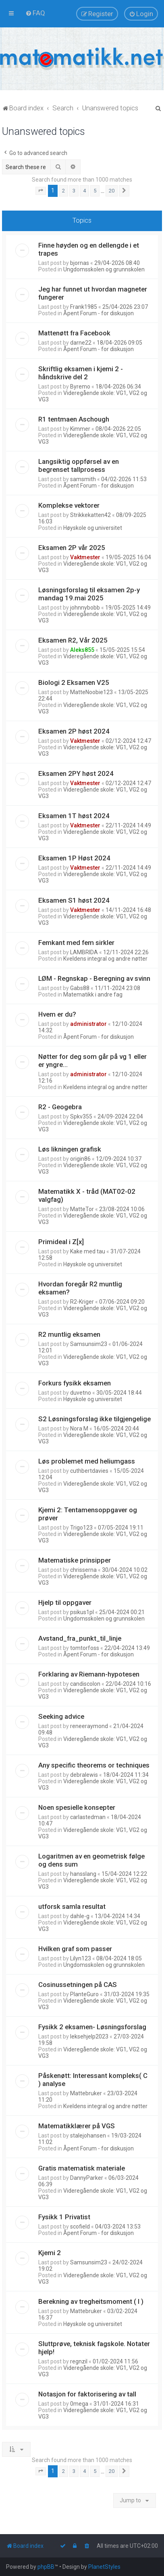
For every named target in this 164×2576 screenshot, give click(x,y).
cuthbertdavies (89, 1471)
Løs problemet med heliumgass (86, 1461)
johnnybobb (85, 607)
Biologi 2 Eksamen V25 (73, 682)
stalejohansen (88, 2135)
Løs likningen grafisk (69, 1149)
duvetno (80, 1392)
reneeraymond (89, 1726)
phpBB (45, 2567)
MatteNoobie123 (91, 692)
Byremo (80, 386)
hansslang (83, 1874)
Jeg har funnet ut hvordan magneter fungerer (92, 293)
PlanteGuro (84, 1994)
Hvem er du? (57, 1014)
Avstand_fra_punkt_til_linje (79, 1638)
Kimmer (80, 429)
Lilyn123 (80, 1958)
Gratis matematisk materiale (81, 2168)
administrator (88, 1024)
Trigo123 (81, 1527)
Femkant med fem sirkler (76, 943)
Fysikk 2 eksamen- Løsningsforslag (92, 2027)
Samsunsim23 (88, 1344)
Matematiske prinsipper (74, 1560)
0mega (79, 2403)
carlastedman (88, 1817)
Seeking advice (61, 1716)
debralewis (84, 1775)
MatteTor (82, 1209)
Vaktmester (85, 557)
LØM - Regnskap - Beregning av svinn (94, 978)
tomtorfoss (84, 1648)
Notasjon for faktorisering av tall (87, 2394)
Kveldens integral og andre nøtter (105, 958)
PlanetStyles (104, 2567)
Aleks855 (82, 650)
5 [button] (94, 191)
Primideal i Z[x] (61, 1242)
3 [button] (74, 191)
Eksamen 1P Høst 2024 (74, 858)
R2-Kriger (82, 1301)
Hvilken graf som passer (75, 1949)
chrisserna (83, 1570)
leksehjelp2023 (89, 2036)
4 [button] (84, 191)
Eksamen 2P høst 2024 (74, 731)
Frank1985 (83, 307)
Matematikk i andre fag (92, 994)
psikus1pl (82, 1612)
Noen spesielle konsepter (76, 1807)
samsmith (83, 479)
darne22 (80, 342)
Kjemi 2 (49, 2253)
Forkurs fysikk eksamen (74, 1383)
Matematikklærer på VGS (76, 2126)
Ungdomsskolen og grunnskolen (104, 269)
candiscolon (85, 1684)
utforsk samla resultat (72, 1906)
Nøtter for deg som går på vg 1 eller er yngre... (92, 1060)
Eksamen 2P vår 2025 (71, 548)
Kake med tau (87, 1251)
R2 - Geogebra (60, 1107)
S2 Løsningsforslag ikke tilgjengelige (94, 1419)
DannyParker (86, 2178)
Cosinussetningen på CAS (77, 1985)
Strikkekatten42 (90, 515)
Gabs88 (79, 988)
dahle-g (79, 1916)
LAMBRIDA (84, 952)
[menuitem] (35, 13)
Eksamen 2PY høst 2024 (76, 773)
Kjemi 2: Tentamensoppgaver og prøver (87, 1514)
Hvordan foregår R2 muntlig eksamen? (80, 1288)
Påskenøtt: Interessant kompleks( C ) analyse (92, 2080)
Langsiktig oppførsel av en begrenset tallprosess (78, 465)
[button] (40, 191)
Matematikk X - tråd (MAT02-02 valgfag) (86, 1195)
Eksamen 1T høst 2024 (74, 816)
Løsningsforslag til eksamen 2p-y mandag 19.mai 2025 (89, 594)
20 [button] (111, 191)
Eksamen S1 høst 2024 (74, 900)
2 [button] (63, 191)
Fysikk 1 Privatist (64, 2217)
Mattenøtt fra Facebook (74, 333)
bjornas (79, 263)
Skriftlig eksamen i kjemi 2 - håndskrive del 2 (80, 373)
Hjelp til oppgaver (64, 1602)
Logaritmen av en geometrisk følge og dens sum (91, 1860)
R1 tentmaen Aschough (73, 419)
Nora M (79, 1428)
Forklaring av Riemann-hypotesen (88, 1674)
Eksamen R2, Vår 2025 (73, 640)
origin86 (80, 1159)
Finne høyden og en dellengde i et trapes (88, 249)
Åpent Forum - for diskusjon (98, 313)
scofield (80, 2226)
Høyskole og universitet (92, 528)
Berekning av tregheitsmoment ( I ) (90, 2301)
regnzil (78, 2361)
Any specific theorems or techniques (93, 1765)
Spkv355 (81, 1116)
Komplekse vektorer (69, 505)
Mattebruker (86, 2093)
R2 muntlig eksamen (69, 1334)
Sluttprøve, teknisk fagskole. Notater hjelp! (94, 2348)
